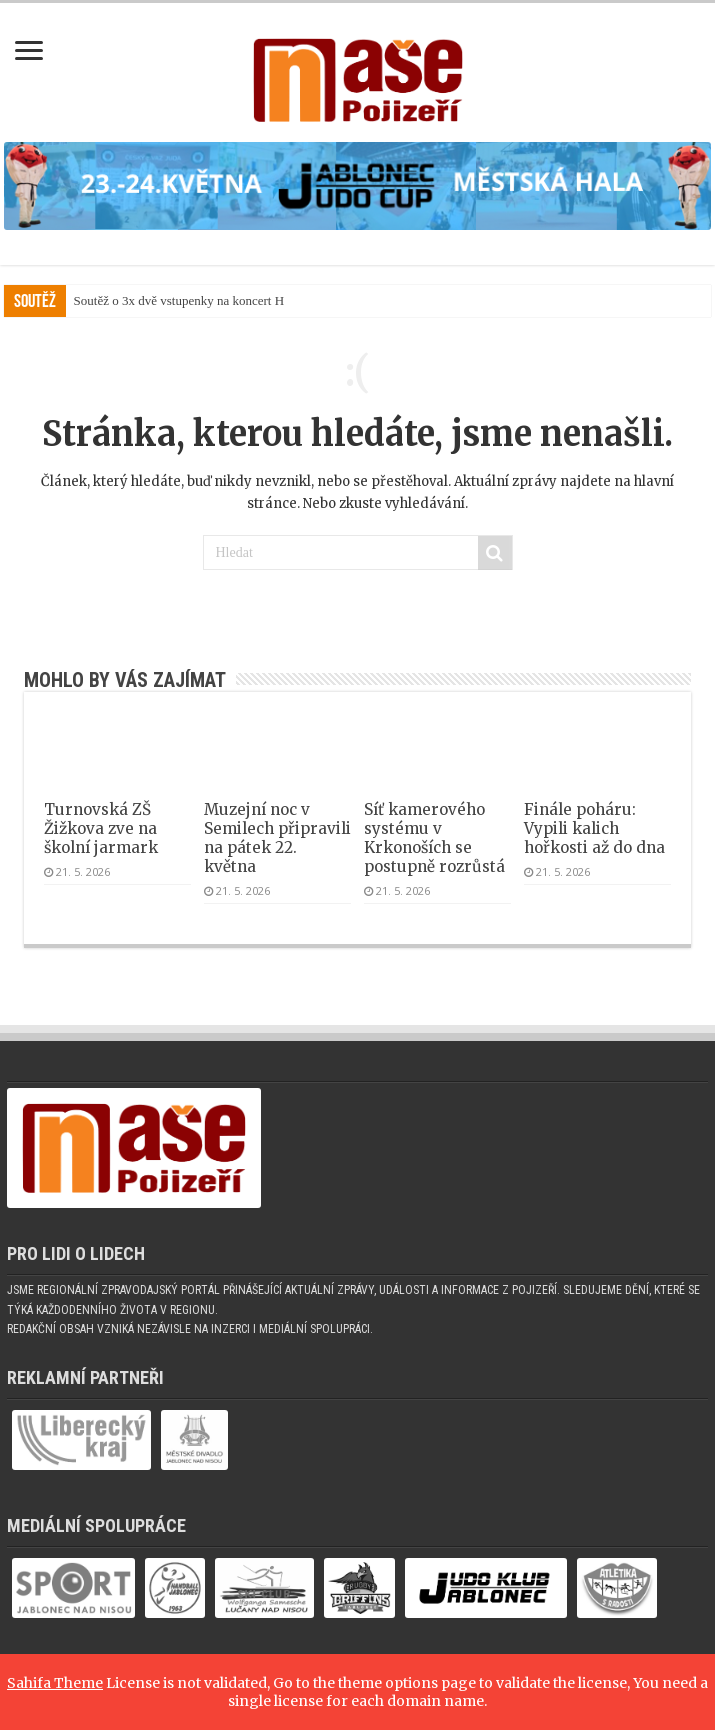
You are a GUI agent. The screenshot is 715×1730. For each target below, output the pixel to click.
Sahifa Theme (55, 1683)
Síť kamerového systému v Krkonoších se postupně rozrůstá (434, 838)
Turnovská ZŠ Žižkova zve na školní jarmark (101, 828)
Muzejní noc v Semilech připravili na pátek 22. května (277, 838)
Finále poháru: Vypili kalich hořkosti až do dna (594, 828)
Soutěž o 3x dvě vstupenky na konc (166, 300)
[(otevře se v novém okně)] (358, 185)
